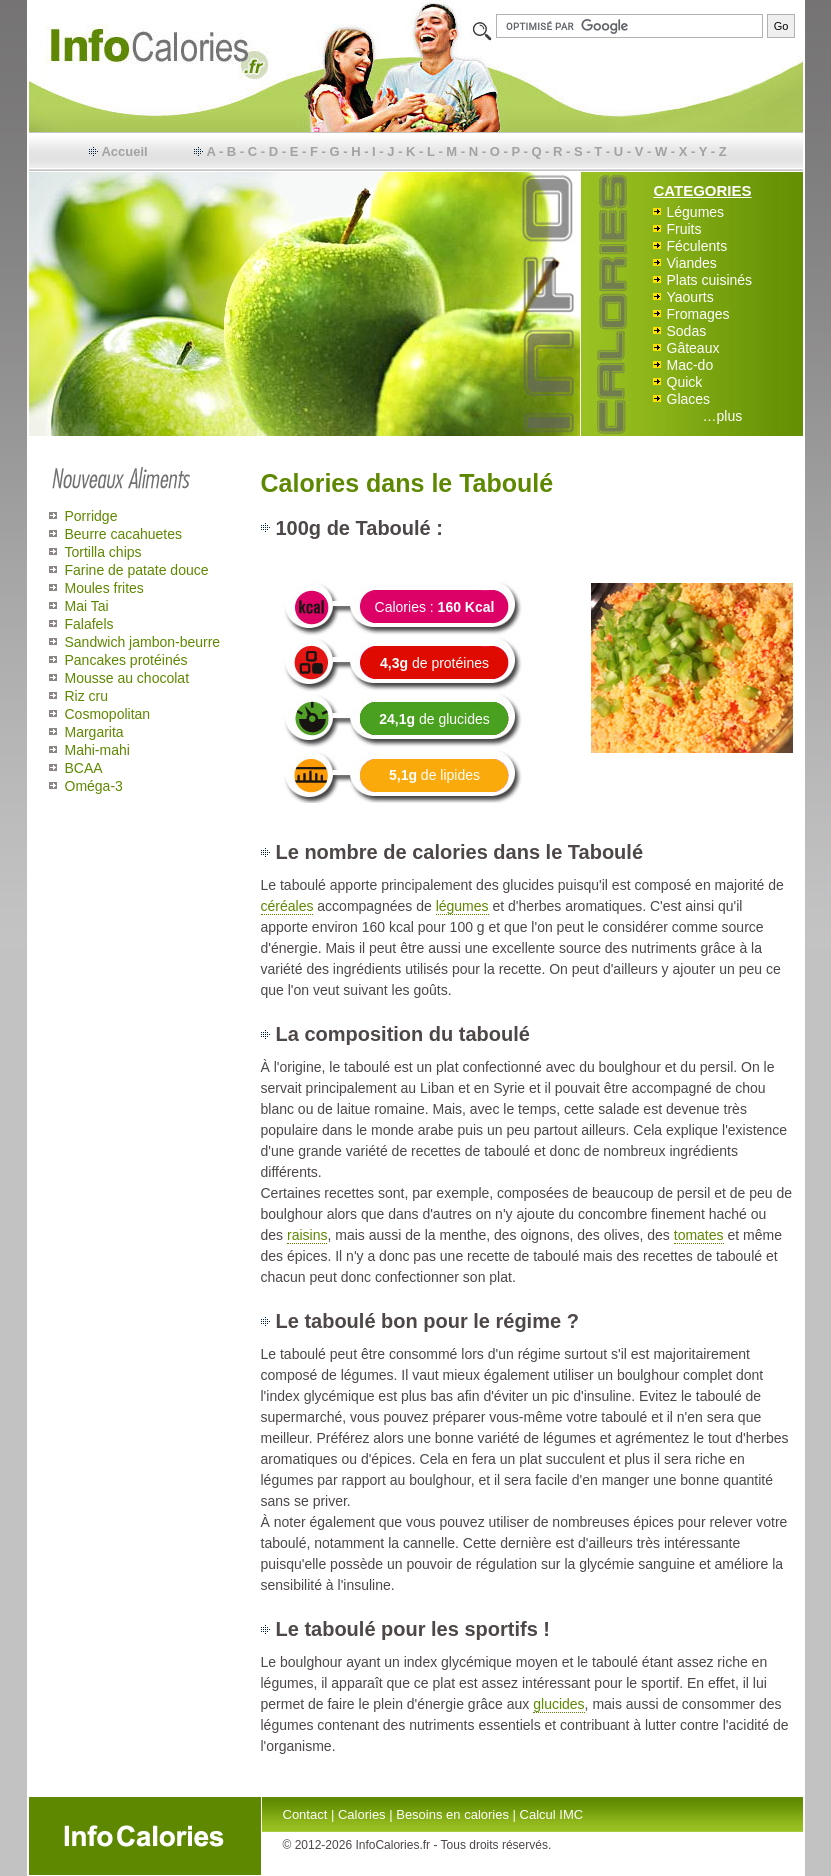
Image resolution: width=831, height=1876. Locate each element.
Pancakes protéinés (126, 660)
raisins (307, 1235)
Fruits (684, 229)
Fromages (698, 314)
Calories (362, 1814)
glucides (558, 1704)
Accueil (124, 151)
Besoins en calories (452, 1814)
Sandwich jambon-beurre (143, 642)
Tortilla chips (103, 552)
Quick (685, 382)
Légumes (696, 212)
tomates (699, 1235)
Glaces (689, 399)
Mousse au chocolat (127, 678)
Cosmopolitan (108, 714)
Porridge (91, 516)
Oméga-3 (94, 786)
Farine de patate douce (137, 570)
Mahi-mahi (97, 750)
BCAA (84, 768)
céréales (287, 906)
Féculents (697, 246)
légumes (462, 906)
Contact (305, 1814)
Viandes (692, 263)
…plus (723, 416)
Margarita (94, 732)
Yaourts (690, 297)
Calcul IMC (552, 1814)
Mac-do (690, 365)
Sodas (687, 331)
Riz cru (87, 696)
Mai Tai (87, 606)
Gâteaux (693, 348)
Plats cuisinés (710, 280)
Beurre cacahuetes (124, 534)
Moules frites (104, 588)
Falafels (89, 624)
